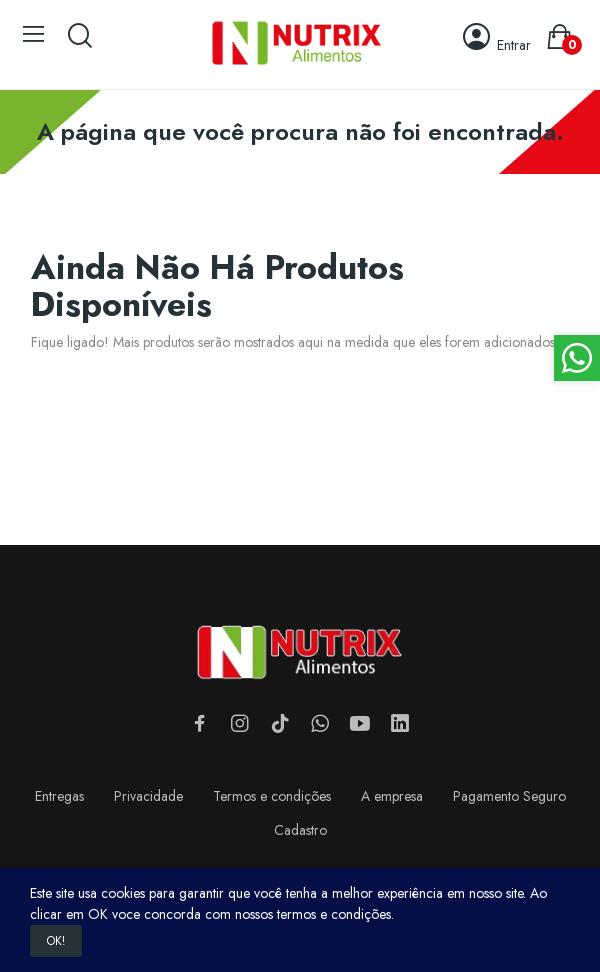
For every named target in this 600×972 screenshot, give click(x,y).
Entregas (59, 796)
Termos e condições (272, 796)
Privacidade (148, 796)
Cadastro (300, 830)
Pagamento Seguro (509, 796)
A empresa (392, 796)
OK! (56, 941)
